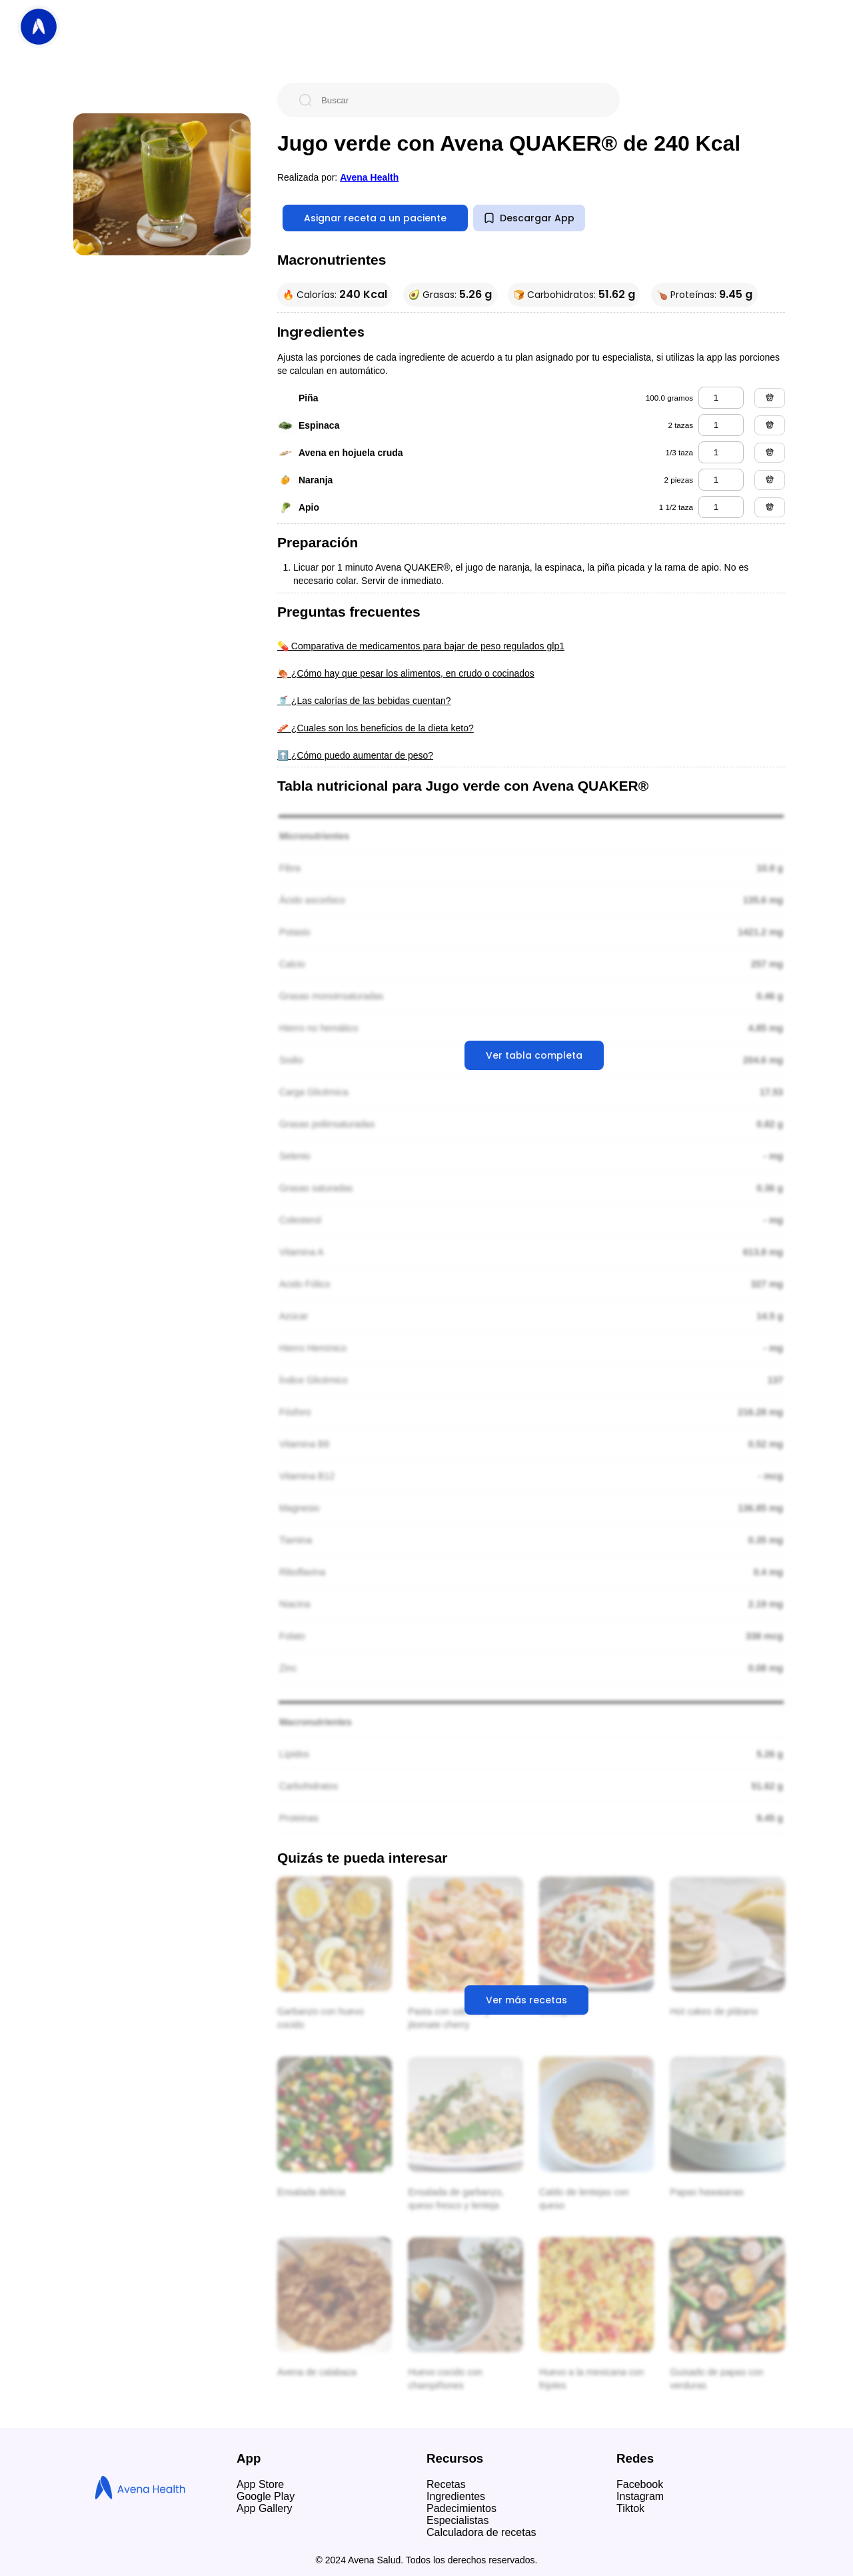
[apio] (721, 507)
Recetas (446, 2484)
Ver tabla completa (534, 1055)
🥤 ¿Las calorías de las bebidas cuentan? (364, 700)
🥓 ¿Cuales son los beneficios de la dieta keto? (375, 728)
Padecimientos (461, 2508)
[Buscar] (459, 100)
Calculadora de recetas (481, 2532)
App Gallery (265, 2508)
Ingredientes (455, 2496)
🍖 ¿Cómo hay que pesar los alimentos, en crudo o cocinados (405, 673)
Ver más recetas (526, 2000)
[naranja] (721, 480)
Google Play (266, 2496)
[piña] (721, 398)
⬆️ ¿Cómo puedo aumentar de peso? (355, 755)
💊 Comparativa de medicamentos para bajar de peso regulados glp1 (420, 646)
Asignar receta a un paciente (375, 218)
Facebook (639, 2484)
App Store (260, 2484)
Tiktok (630, 2508)
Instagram (640, 2496)
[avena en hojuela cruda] (721, 452)
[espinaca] (721, 425)
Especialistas (457, 2520)
